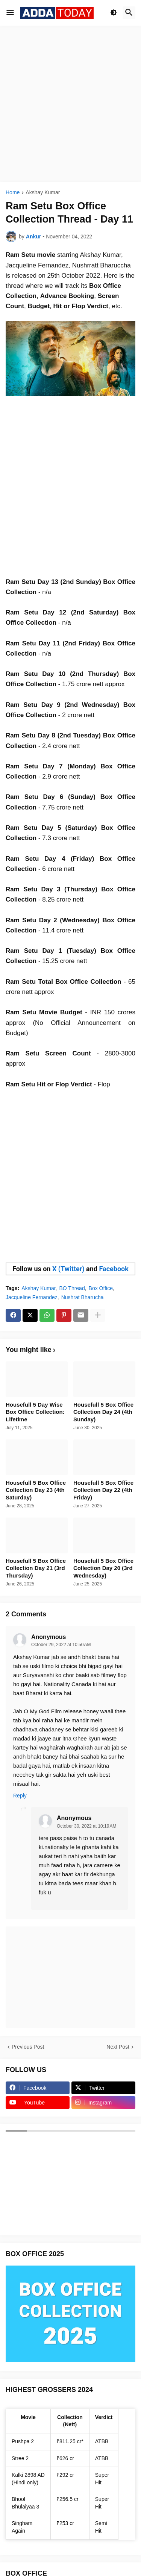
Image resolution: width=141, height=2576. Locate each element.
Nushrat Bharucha (82, 1297)
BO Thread (72, 1288)
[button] (10, 12)
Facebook (113, 1269)
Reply (20, 1796)
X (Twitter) (68, 1269)
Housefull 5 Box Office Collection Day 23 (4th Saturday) (36, 1490)
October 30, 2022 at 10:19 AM (86, 1826)
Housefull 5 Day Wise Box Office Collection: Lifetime (35, 1411)
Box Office (101, 1288)
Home (13, 192)
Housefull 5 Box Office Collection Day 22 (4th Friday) (103, 1490)
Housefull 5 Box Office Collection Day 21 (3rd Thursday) (36, 1568)
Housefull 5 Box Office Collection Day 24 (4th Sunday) (103, 1411)
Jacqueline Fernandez (32, 1297)
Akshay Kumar (43, 192)
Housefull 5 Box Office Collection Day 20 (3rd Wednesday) (103, 1568)
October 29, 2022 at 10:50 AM (61, 1644)
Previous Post (28, 2047)
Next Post (117, 2047)
